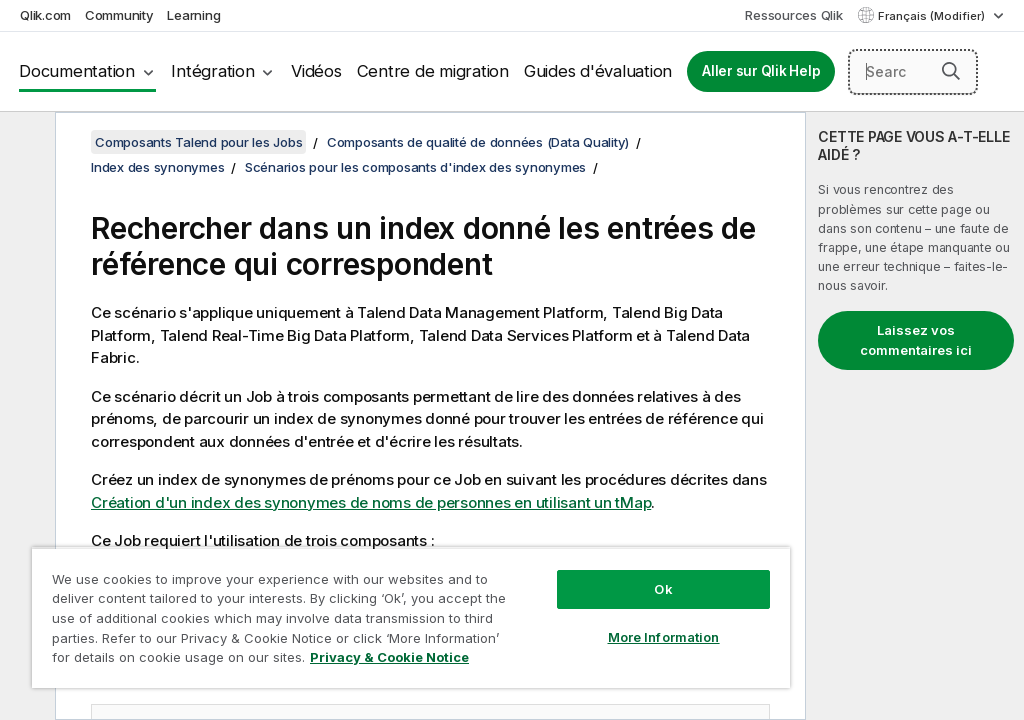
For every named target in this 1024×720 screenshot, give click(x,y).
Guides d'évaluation (598, 71)
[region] (411, 617)
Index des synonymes (157, 167)
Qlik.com (45, 15)
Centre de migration (433, 71)
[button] (951, 71)
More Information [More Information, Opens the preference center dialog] (664, 637)
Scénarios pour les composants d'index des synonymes (415, 167)
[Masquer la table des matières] (25, 143)
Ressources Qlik (793, 15)
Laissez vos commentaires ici (916, 340)
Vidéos (316, 71)
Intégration (212, 71)
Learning (193, 15)
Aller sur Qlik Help (761, 71)
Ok (663, 589)
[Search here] (913, 72)
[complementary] (915, 416)
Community (119, 15)
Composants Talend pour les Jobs (198, 142)
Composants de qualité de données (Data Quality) (478, 142)
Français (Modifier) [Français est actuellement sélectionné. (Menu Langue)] (933, 16)
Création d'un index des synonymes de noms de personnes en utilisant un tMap (371, 502)
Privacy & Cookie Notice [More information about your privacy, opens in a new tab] (389, 657)
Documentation (77, 71)
